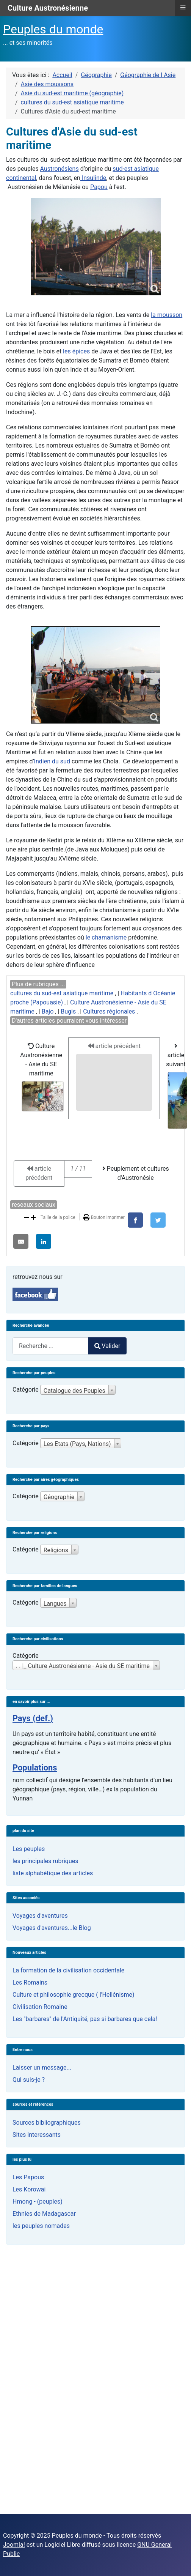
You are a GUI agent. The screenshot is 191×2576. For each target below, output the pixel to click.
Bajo (48, 1011)
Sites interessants (37, 2134)
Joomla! (14, 2544)
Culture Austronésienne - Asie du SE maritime (42, 1076)
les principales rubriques (45, 1861)
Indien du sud (52, 761)
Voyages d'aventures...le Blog (52, 1927)
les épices (77, 351)
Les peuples (29, 1848)
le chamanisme (107, 937)
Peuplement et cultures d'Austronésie (135, 1173)
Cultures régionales (109, 1011)
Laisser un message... (42, 2067)
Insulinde (93, 177)
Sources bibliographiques (47, 2122)
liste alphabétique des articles (53, 1873)
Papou (99, 187)
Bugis (68, 1011)
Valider (107, 1345)
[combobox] (50, 1345)
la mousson (166, 314)
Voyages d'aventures (40, 1915)
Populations (35, 1767)
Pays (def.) (33, 1718)
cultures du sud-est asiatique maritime (61, 993)
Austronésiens (59, 168)
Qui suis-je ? (29, 2079)
